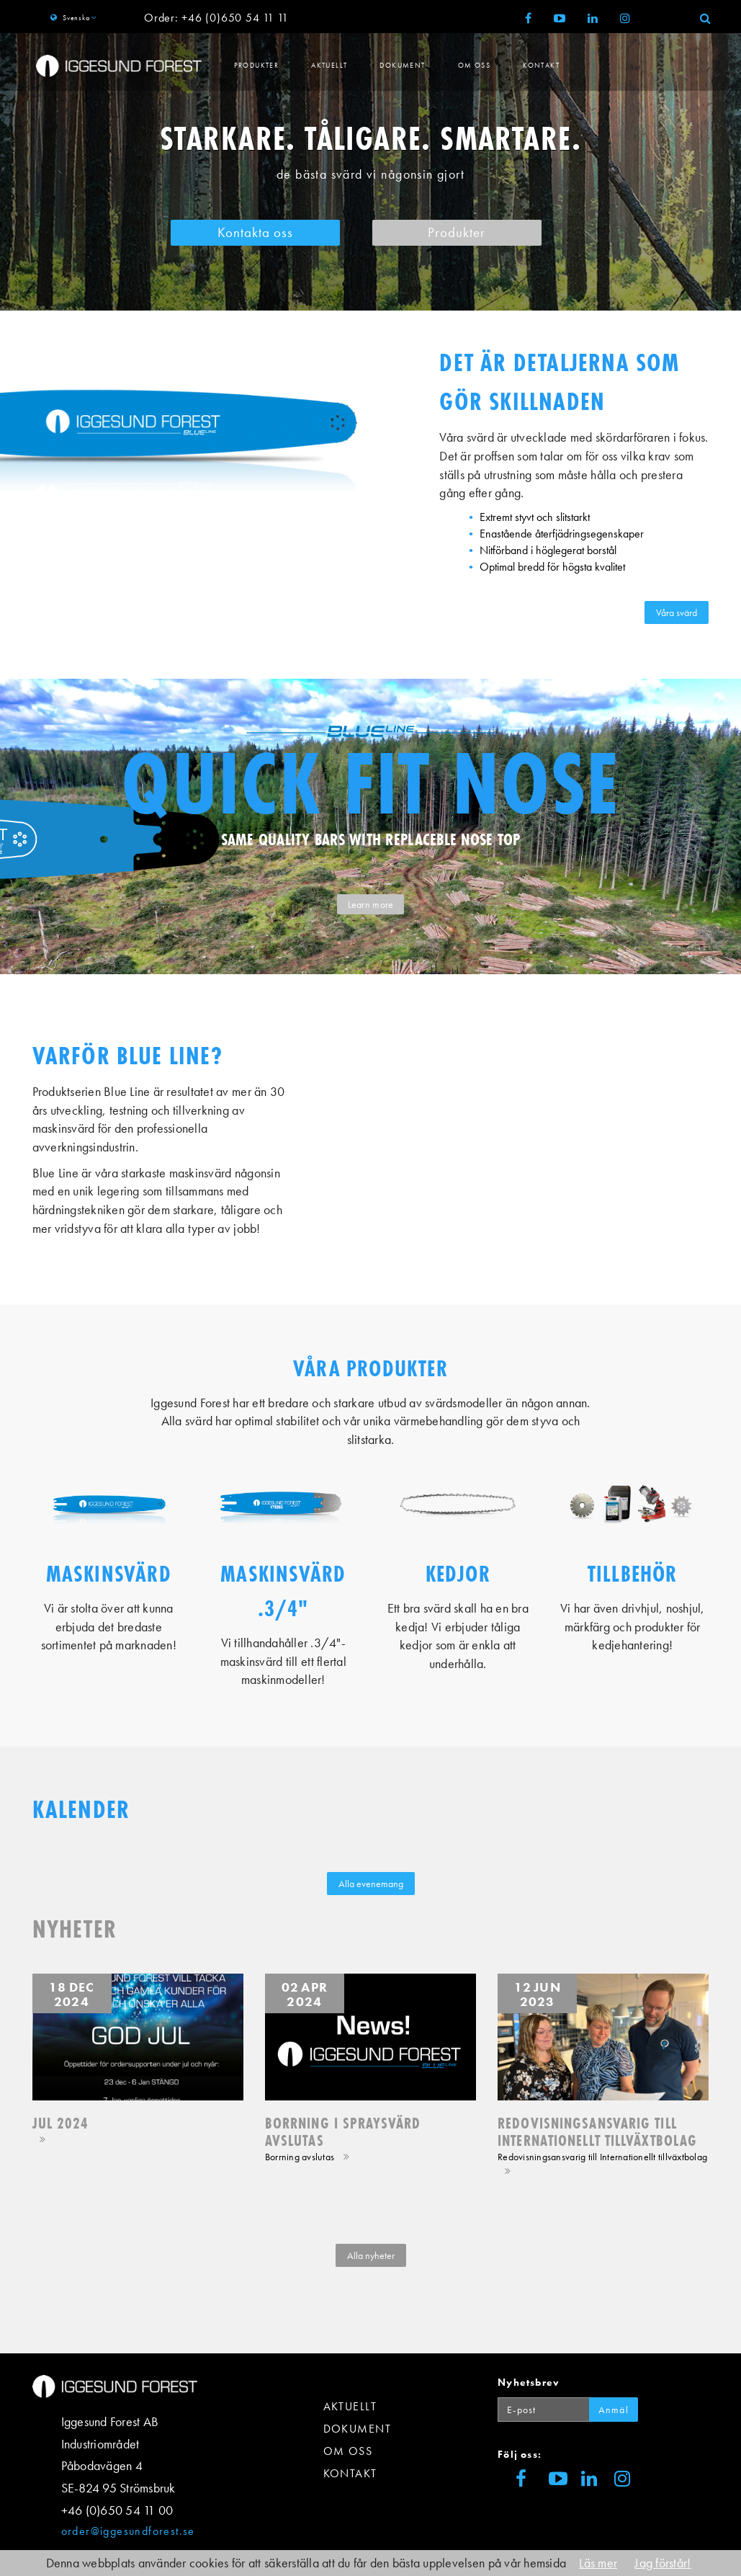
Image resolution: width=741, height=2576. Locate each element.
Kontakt (541, 65)
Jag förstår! (662, 2562)
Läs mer (598, 2562)
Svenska (75, 17)
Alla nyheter (371, 2255)
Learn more (371, 904)
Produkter (256, 65)
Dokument (402, 65)
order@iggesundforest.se (128, 2531)
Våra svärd (676, 612)
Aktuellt (329, 65)
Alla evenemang (370, 1883)
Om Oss (474, 65)
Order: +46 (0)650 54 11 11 (216, 17)
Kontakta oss (255, 232)
